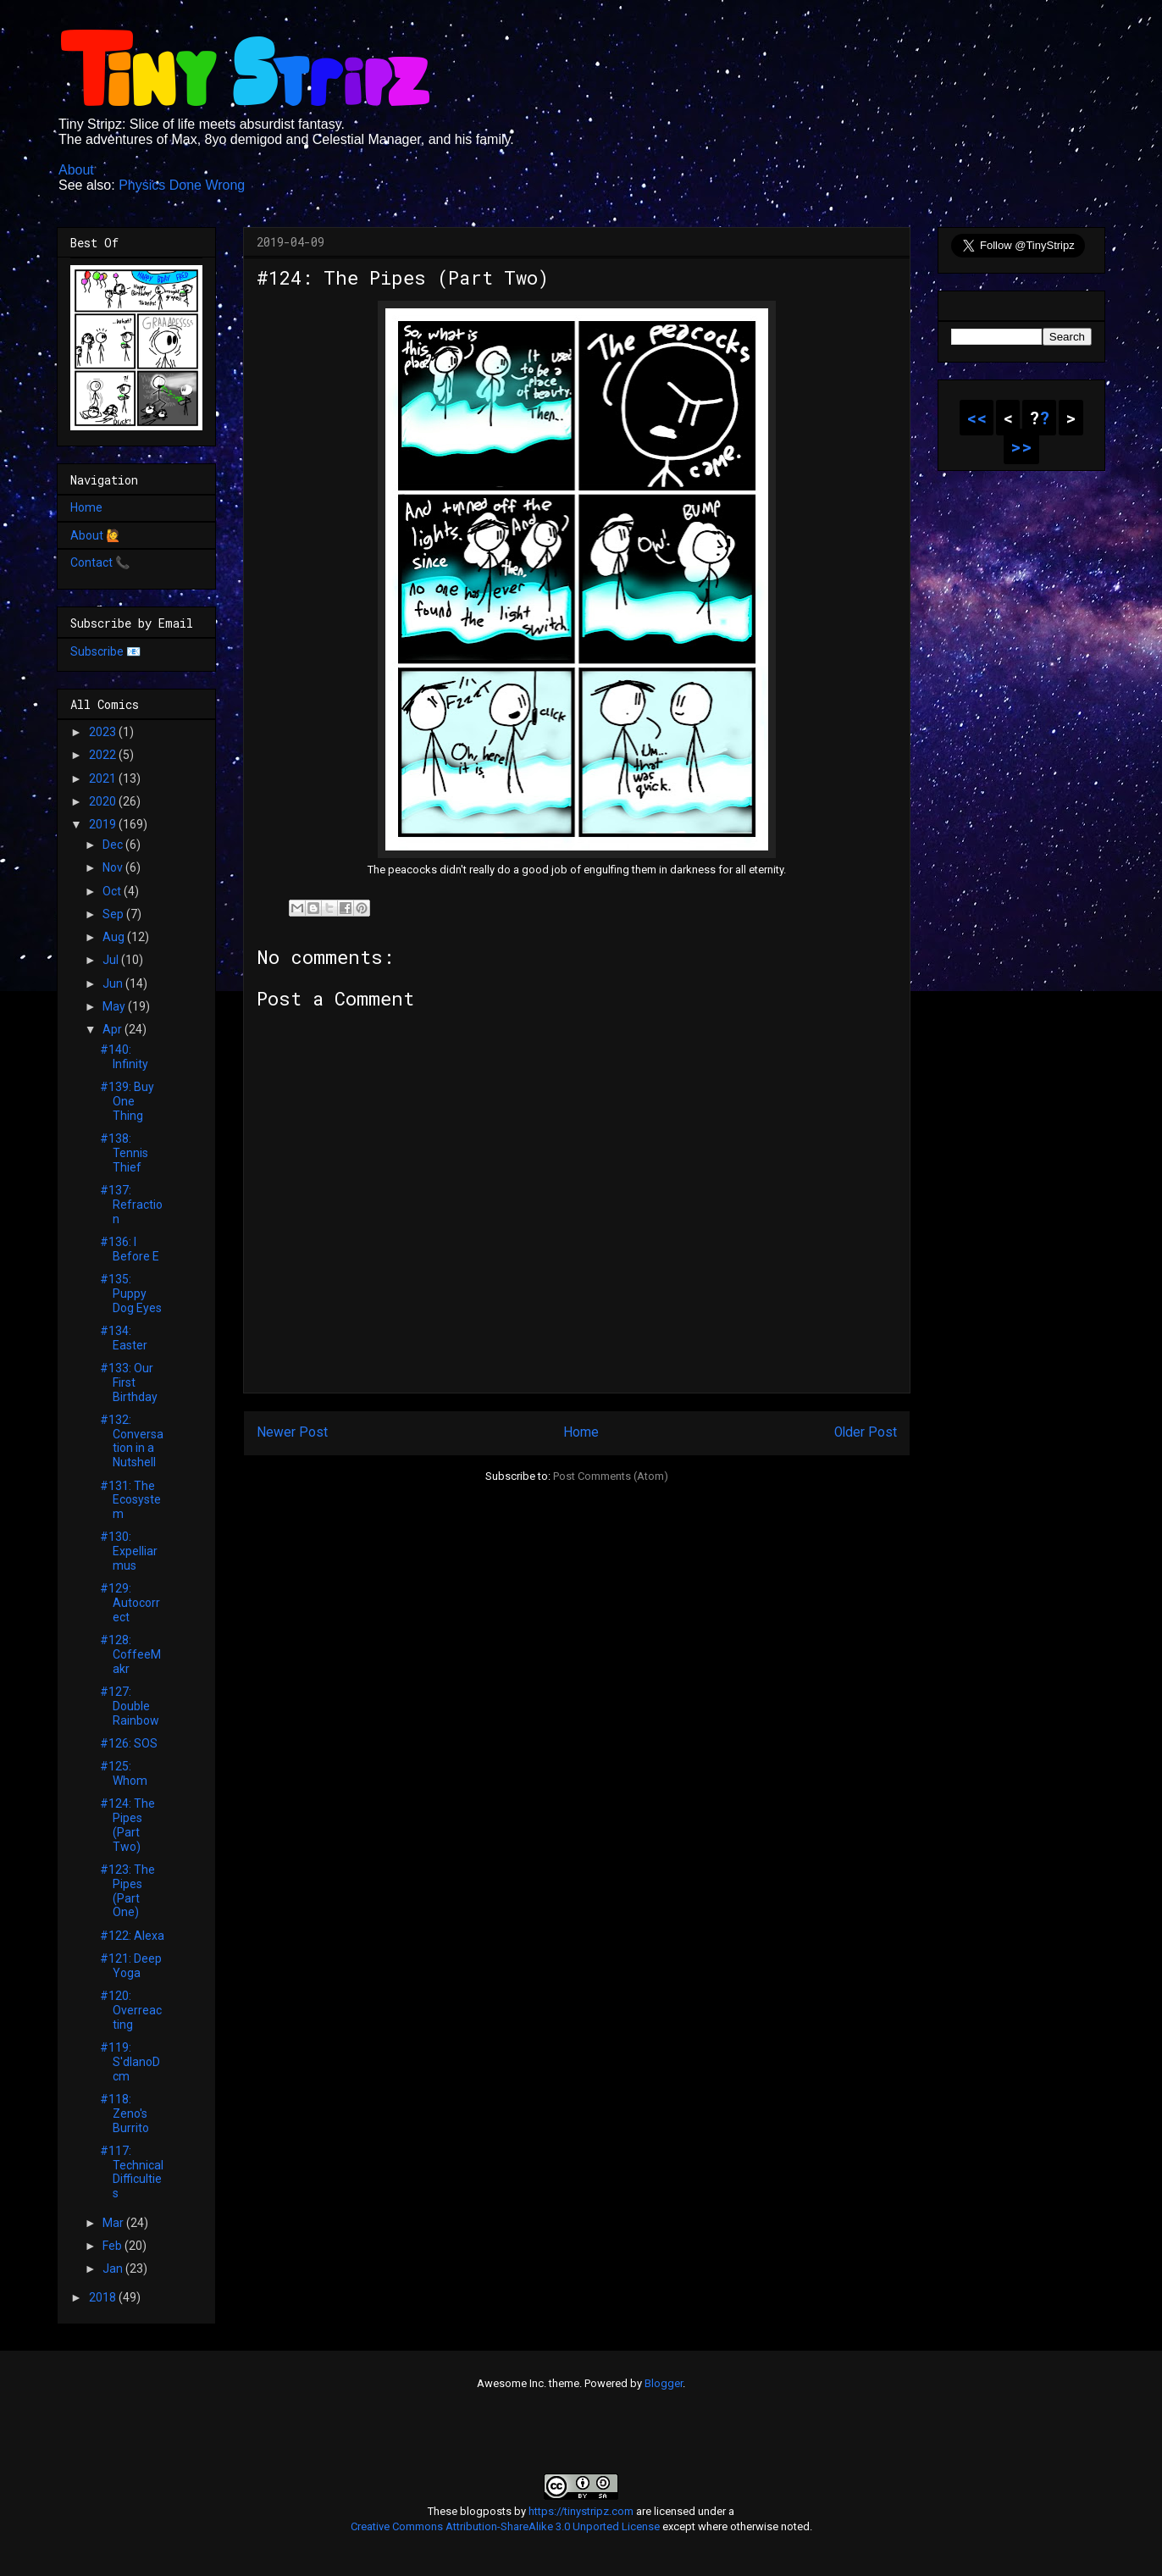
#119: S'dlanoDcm (130, 2062)
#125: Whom (123, 1773)
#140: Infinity (124, 1057)
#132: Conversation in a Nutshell (131, 1441)
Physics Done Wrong (182, 185)
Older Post (865, 1432)
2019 (104, 824)
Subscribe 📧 (105, 651)
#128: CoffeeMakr (130, 1654)
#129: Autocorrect (130, 1603)
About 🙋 (95, 535)
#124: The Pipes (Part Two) (127, 1825)
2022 (104, 755)
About (76, 170)
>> (1021, 446)
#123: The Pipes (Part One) (127, 1891)
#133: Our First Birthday (129, 1382)
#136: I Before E (129, 1249)
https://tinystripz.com (581, 2511)
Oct (113, 891)
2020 (104, 801)
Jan (113, 2268)
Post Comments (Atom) (610, 1476)
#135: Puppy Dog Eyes (131, 1293)
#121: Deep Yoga (131, 1966)
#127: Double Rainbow (129, 1706)
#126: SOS (129, 1743)
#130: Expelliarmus (129, 1551)
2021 (104, 778)
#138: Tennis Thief (124, 1153)
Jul (111, 960)
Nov (113, 867)
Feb (113, 2245)
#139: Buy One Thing (127, 1101)
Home (581, 1432)
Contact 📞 (100, 562)
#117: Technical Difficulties (131, 2172)
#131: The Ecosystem (130, 1500)
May (115, 1006)
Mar (114, 2223)
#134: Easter (123, 1338)
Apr (113, 1029)
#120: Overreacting (131, 2010)
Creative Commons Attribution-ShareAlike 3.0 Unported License (505, 2526)
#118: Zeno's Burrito (124, 2113)
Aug (114, 937)
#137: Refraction (131, 1204)
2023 (104, 732)
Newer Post (292, 1432)
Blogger (664, 2383)
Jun (113, 983)
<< (976, 418)
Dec (113, 844)
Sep (114, 914)
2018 (104, 2297)
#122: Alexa (132, 1935)
